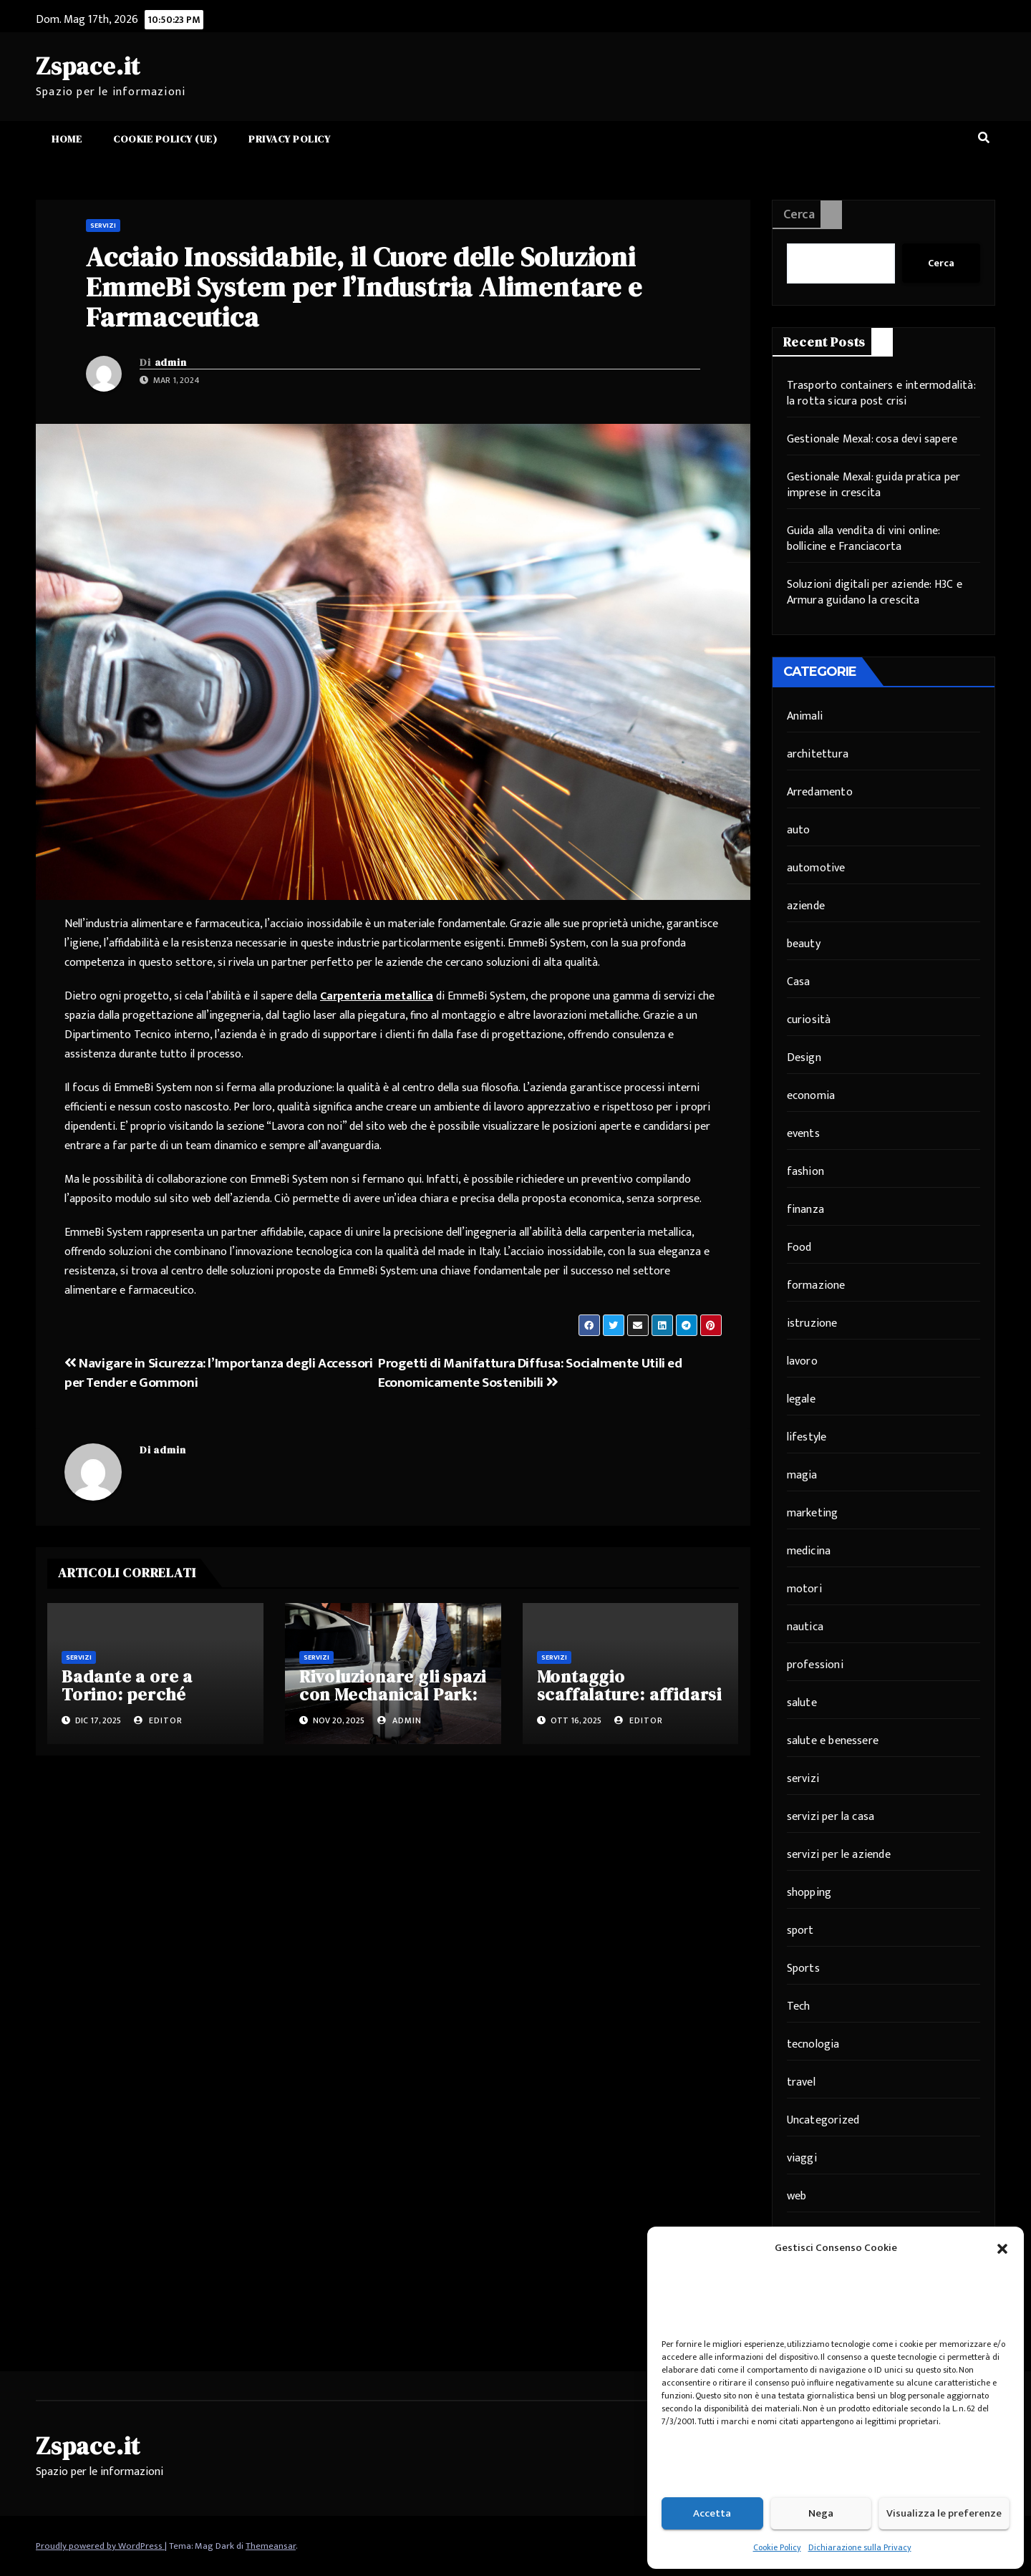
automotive (816, 868)
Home (67, 139)
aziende (806, 906)
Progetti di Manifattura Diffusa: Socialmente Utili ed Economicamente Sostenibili (530, 1373)
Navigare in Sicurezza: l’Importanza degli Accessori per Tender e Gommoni (218, 1373)
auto (798, 830)
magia (802, 1475)
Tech (798, 2006)
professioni (815, 1665)
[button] (1002, 2248)
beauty (804, 944)
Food (799, 1247)
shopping (809, 1892)
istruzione (812, 1323)
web (797, 2196)
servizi (103, 225)
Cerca (799, 215)
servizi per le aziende (839, 1854)
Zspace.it (88, 65)
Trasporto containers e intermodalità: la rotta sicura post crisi (881, 393)
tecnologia (813, 2044)
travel (801, 2082)
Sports (803, 1968)
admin (171, 362)
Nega (820, 2513)
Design (804, 1057)
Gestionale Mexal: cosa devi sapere (872, 439)
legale (801, 1399)
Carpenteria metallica (376, 996)
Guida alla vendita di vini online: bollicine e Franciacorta (863, 538)
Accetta (712, 2513)
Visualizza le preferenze (944, 2513)
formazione (816, 1285)
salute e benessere (833, 1741)
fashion (805, 1171)
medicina (809, 1551)
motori (804, 1589)
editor (158, 1720)
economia (811, 1095)
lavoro (802, 1361)
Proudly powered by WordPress (100, 2546)
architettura (817, 754)
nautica (805, 1627)
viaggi (802, 2158)
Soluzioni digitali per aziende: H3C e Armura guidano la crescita (874, 592)
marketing (812, 1513)
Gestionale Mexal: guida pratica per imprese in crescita (874, 485)
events (803, 1133)
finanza (805, 1209)
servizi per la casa (831, 1816)
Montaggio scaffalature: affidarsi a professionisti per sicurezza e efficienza (629, 1703)
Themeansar (271, 2546)
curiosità (809, 1020)
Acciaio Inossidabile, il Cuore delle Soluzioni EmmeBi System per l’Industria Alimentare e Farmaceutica (364, 287)
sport (800, 1930)
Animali (805, 716)
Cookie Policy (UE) (165, 139)
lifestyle (807, 1437)
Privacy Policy (289, 139)
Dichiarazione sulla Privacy (859, 2547)
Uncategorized (823, 2120)
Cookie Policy (777, 2547)
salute (802, 1703)
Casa (798, 982)
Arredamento (820, 792)
